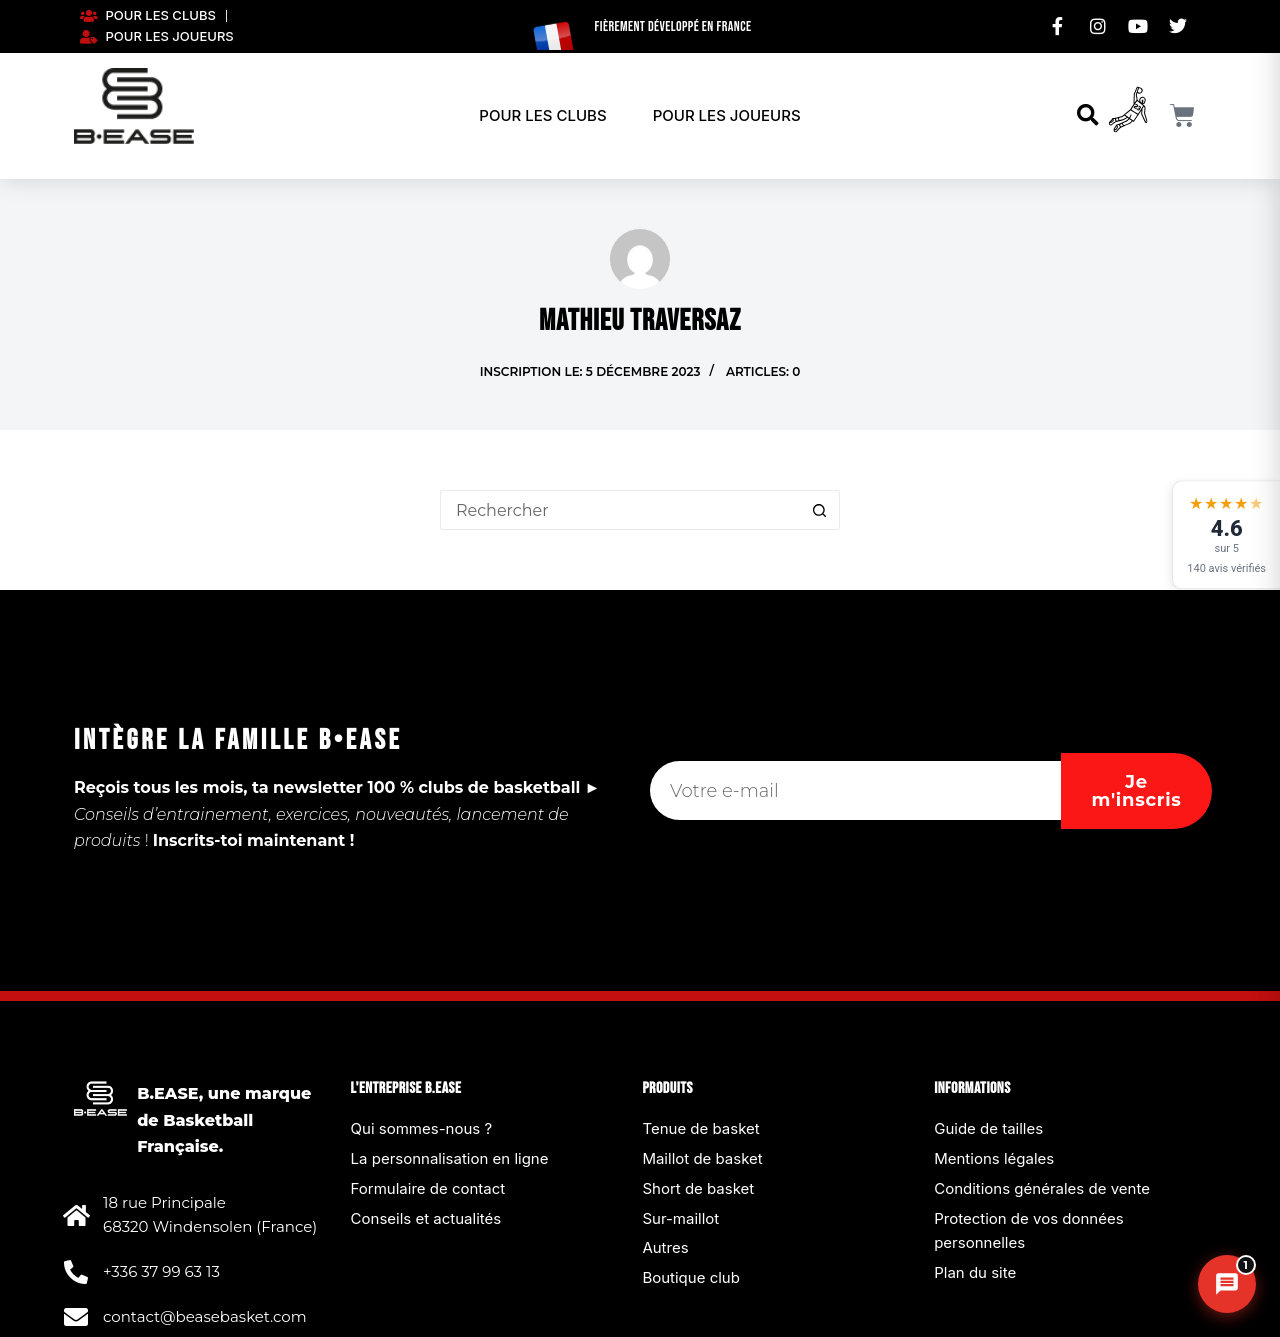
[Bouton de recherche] (820, 510)
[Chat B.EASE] (1227, 1284)
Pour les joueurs (727, 115)
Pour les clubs (542, 115)
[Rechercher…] (620, 510)
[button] (1087, 115)
